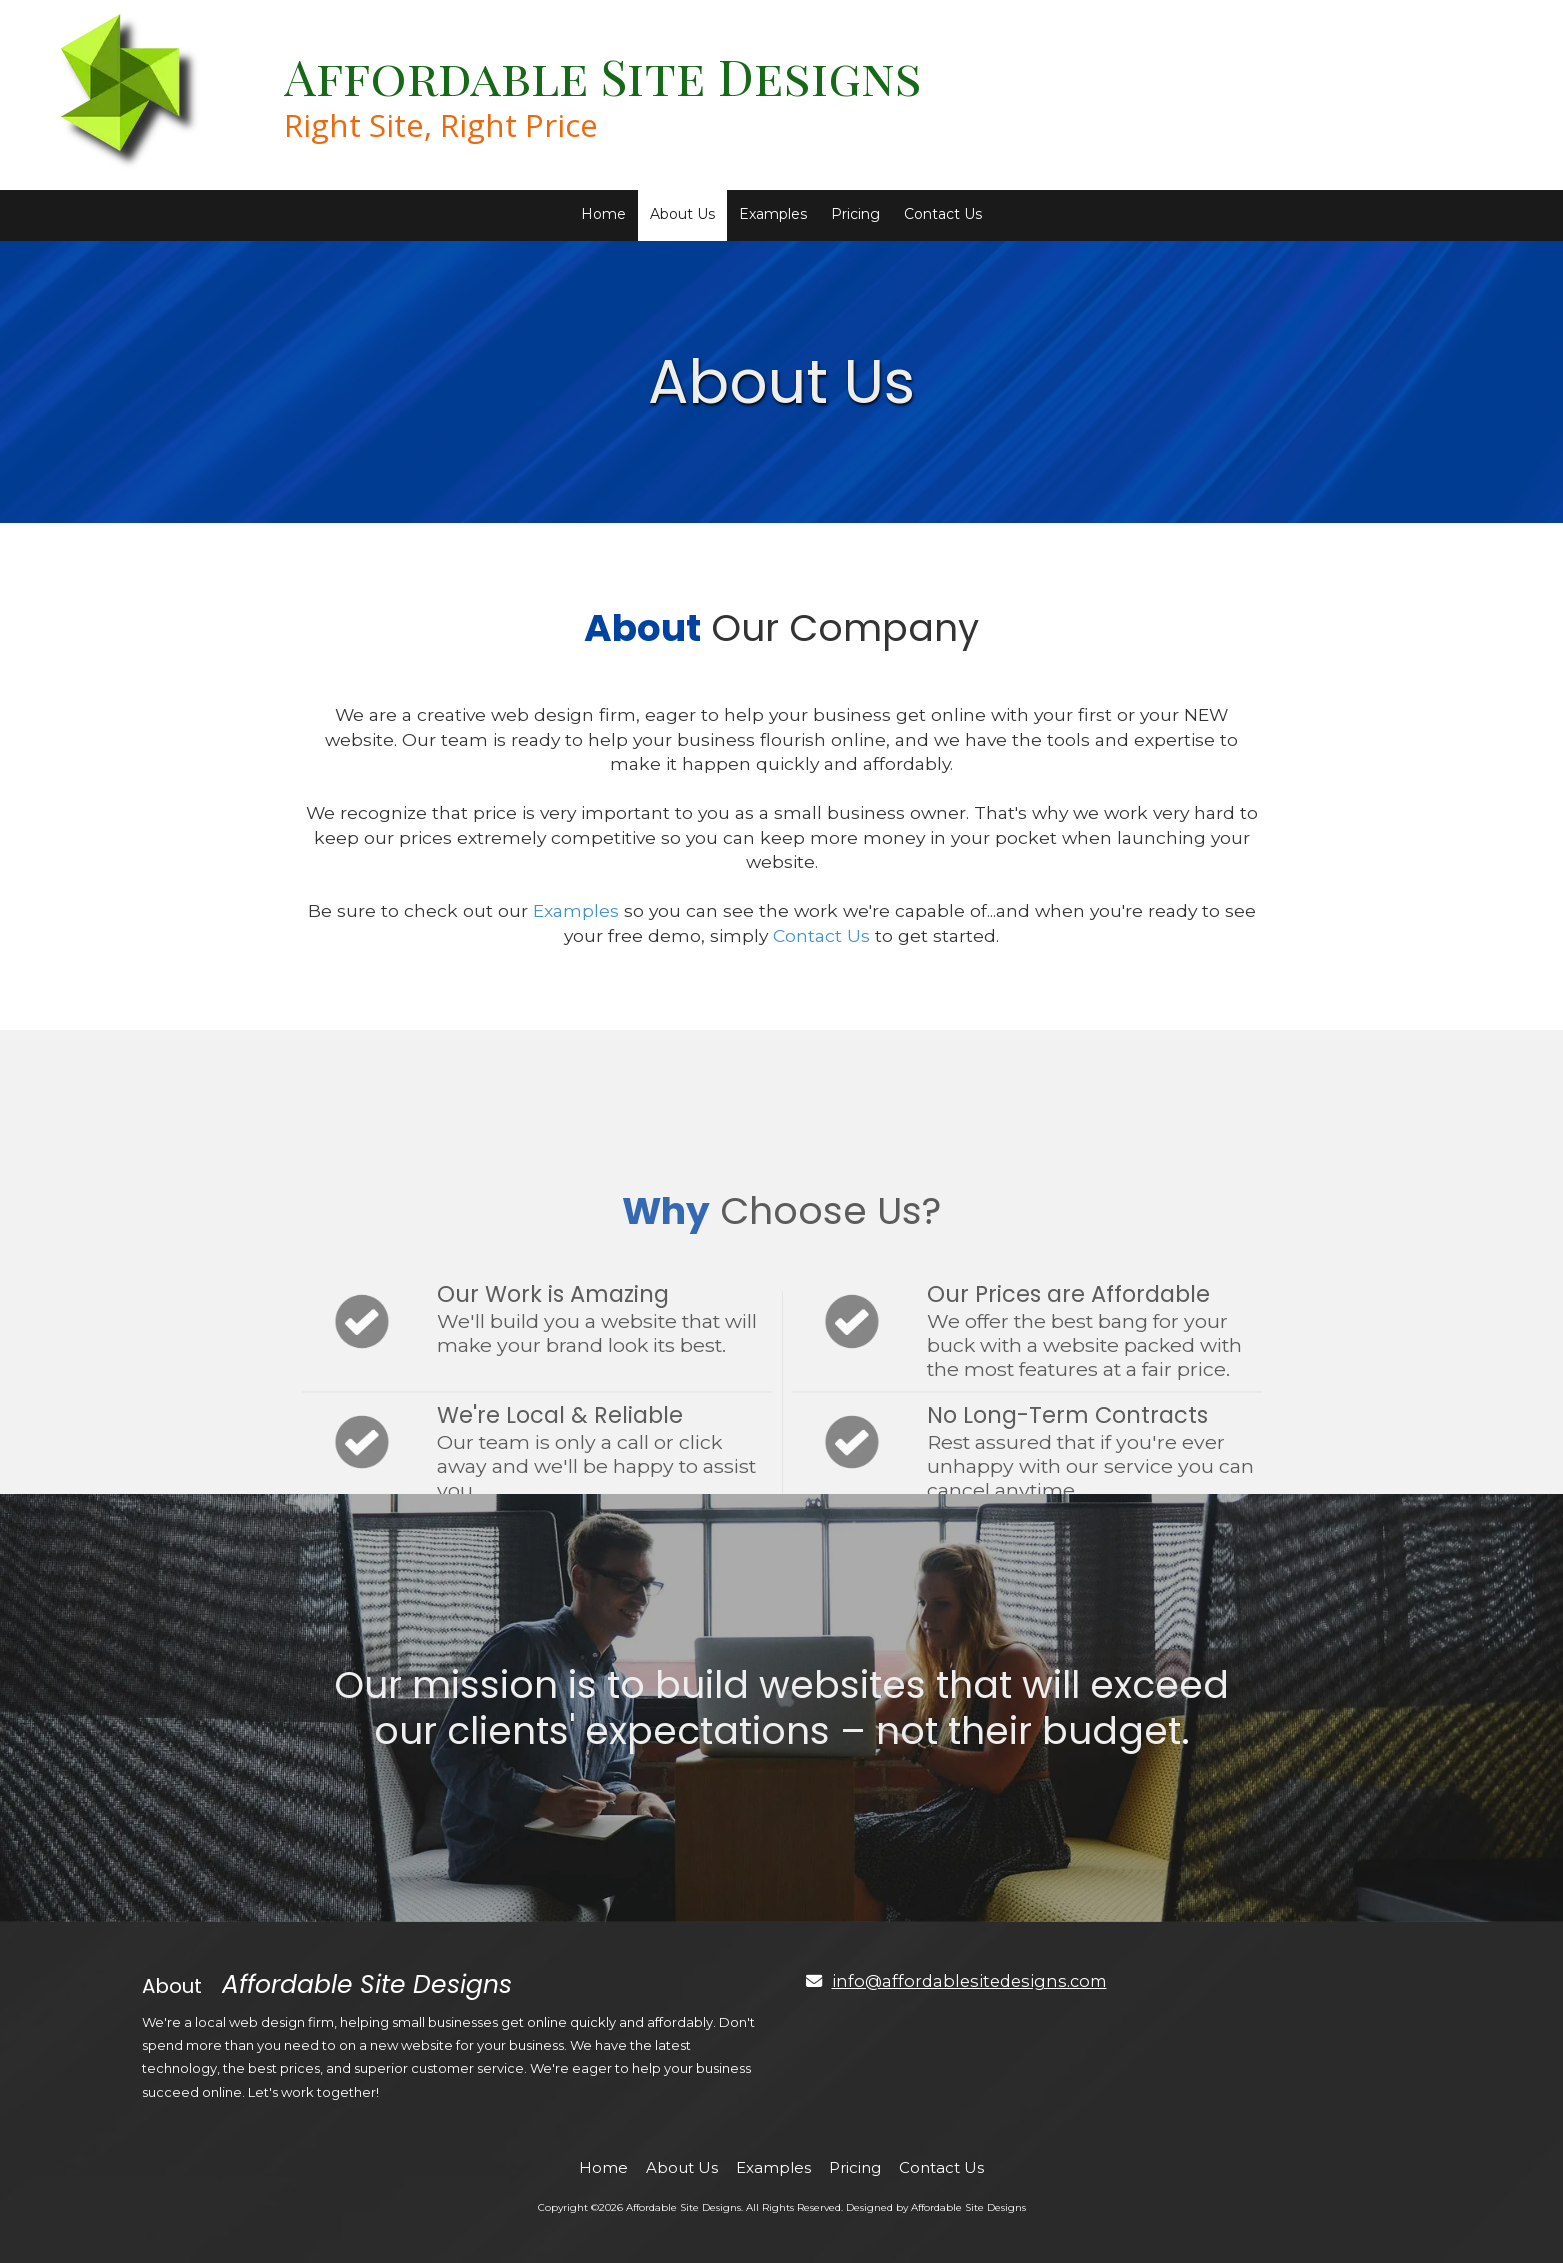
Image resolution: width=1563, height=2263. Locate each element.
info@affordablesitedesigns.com (969, 1981)
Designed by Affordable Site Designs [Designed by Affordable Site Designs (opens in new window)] (936, 2207)
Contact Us (821, 935)
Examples (576, 910)
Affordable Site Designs (603, 75)
